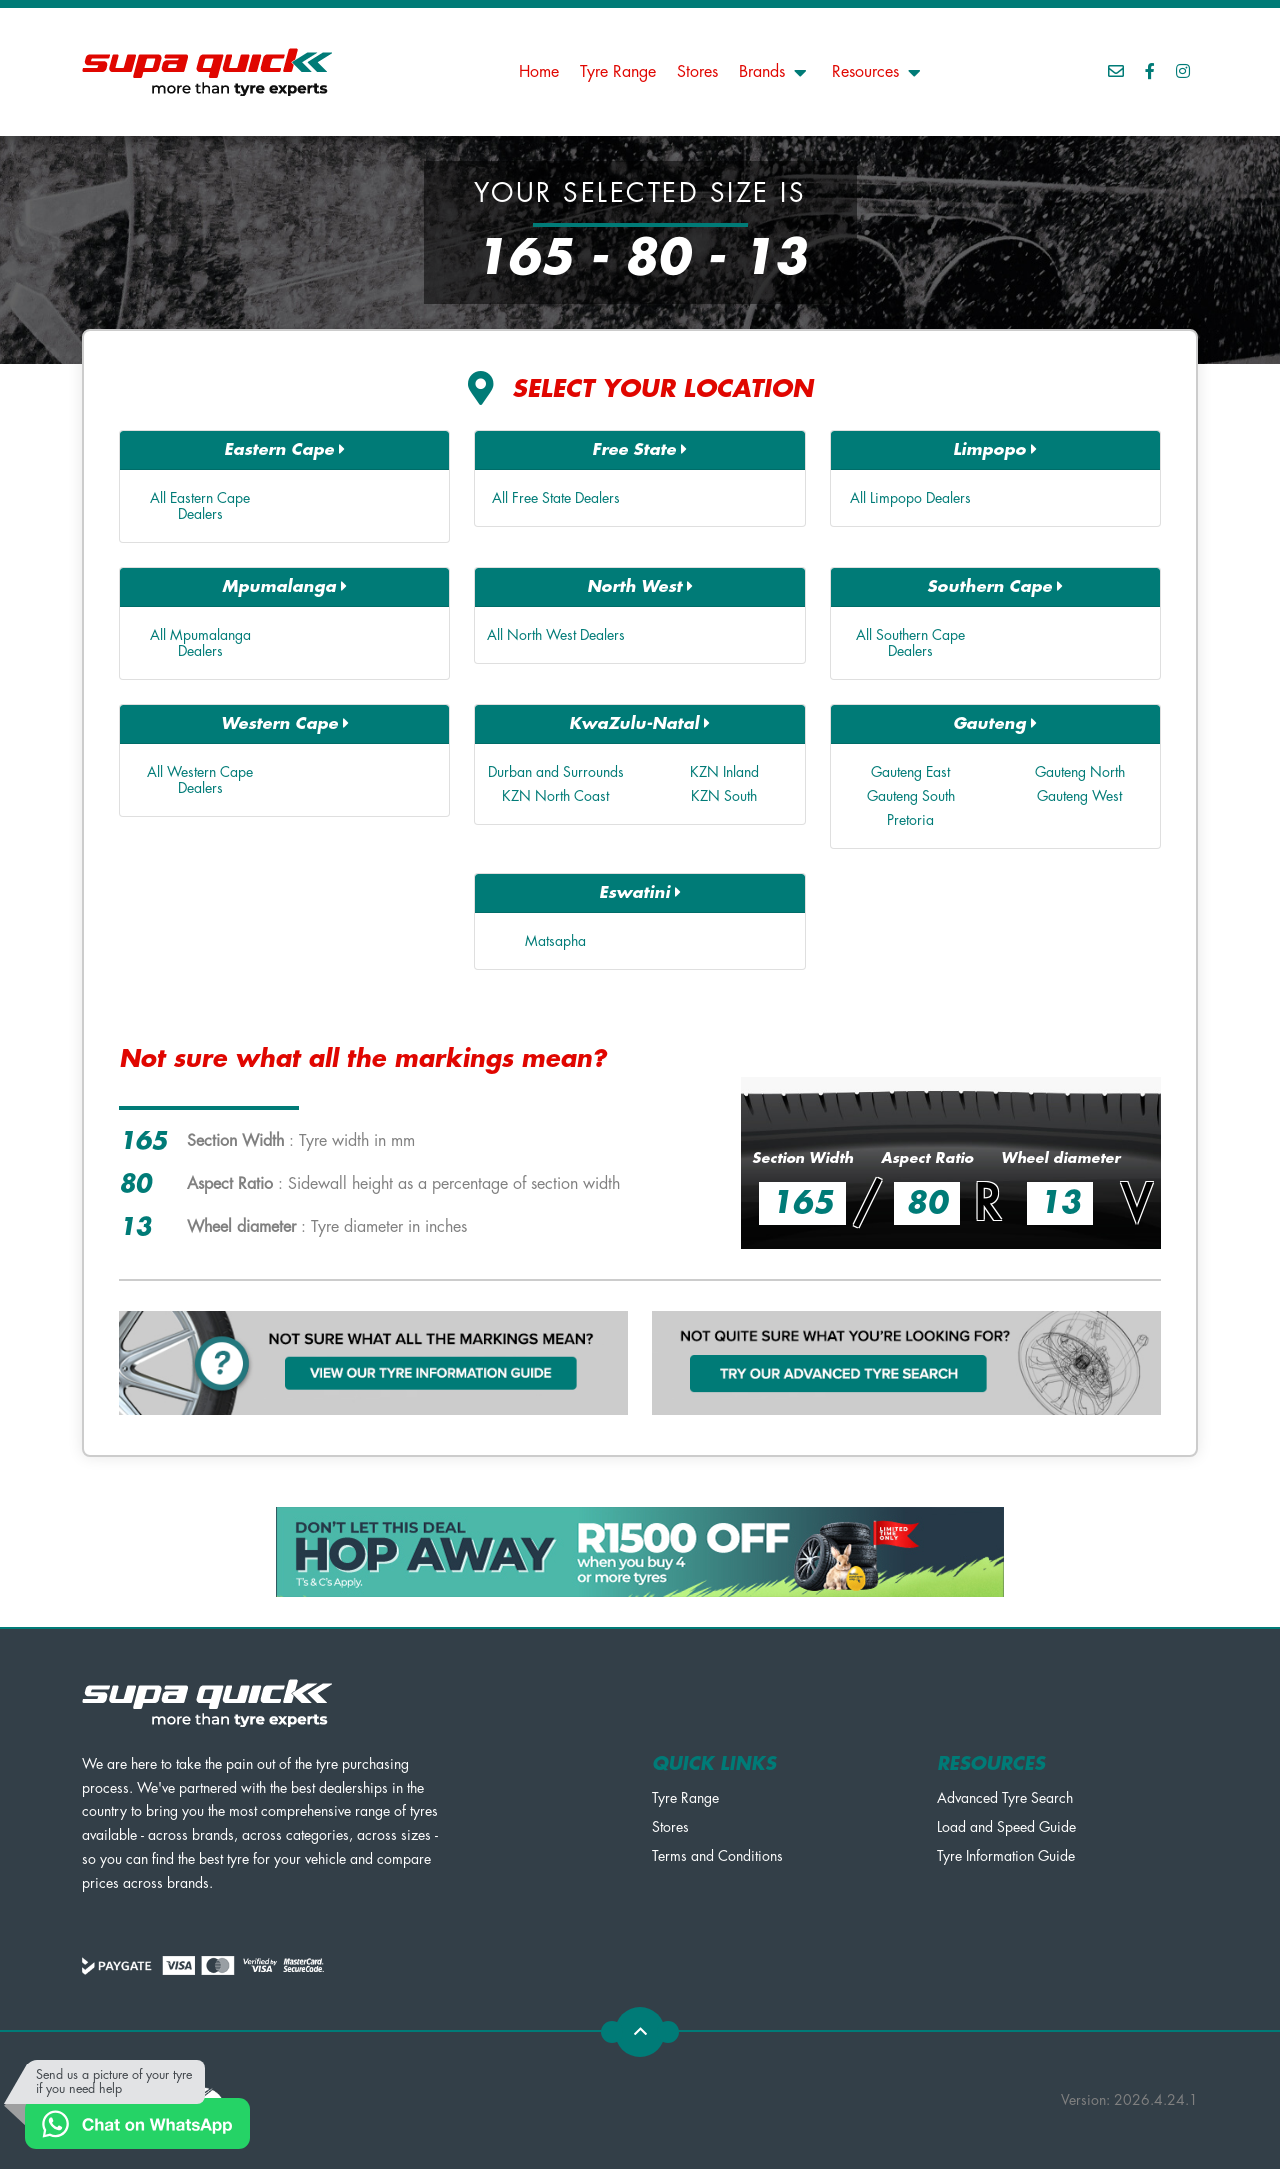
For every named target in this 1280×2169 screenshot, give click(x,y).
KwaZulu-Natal (639, 723)
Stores (697, 72)
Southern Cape (995, 586)
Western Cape (285, 723)
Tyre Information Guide (1006, 1856)
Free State (639, 449)
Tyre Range (618, 72)
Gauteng (995, 723)
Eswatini (640, 892)
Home (539, 72)
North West (640, 586)
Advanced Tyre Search (1005, 1798)
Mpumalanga (284, 586)
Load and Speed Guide (1006, 1827)
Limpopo (995, 449)
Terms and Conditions (717, 1856)
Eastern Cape (284, 449)
